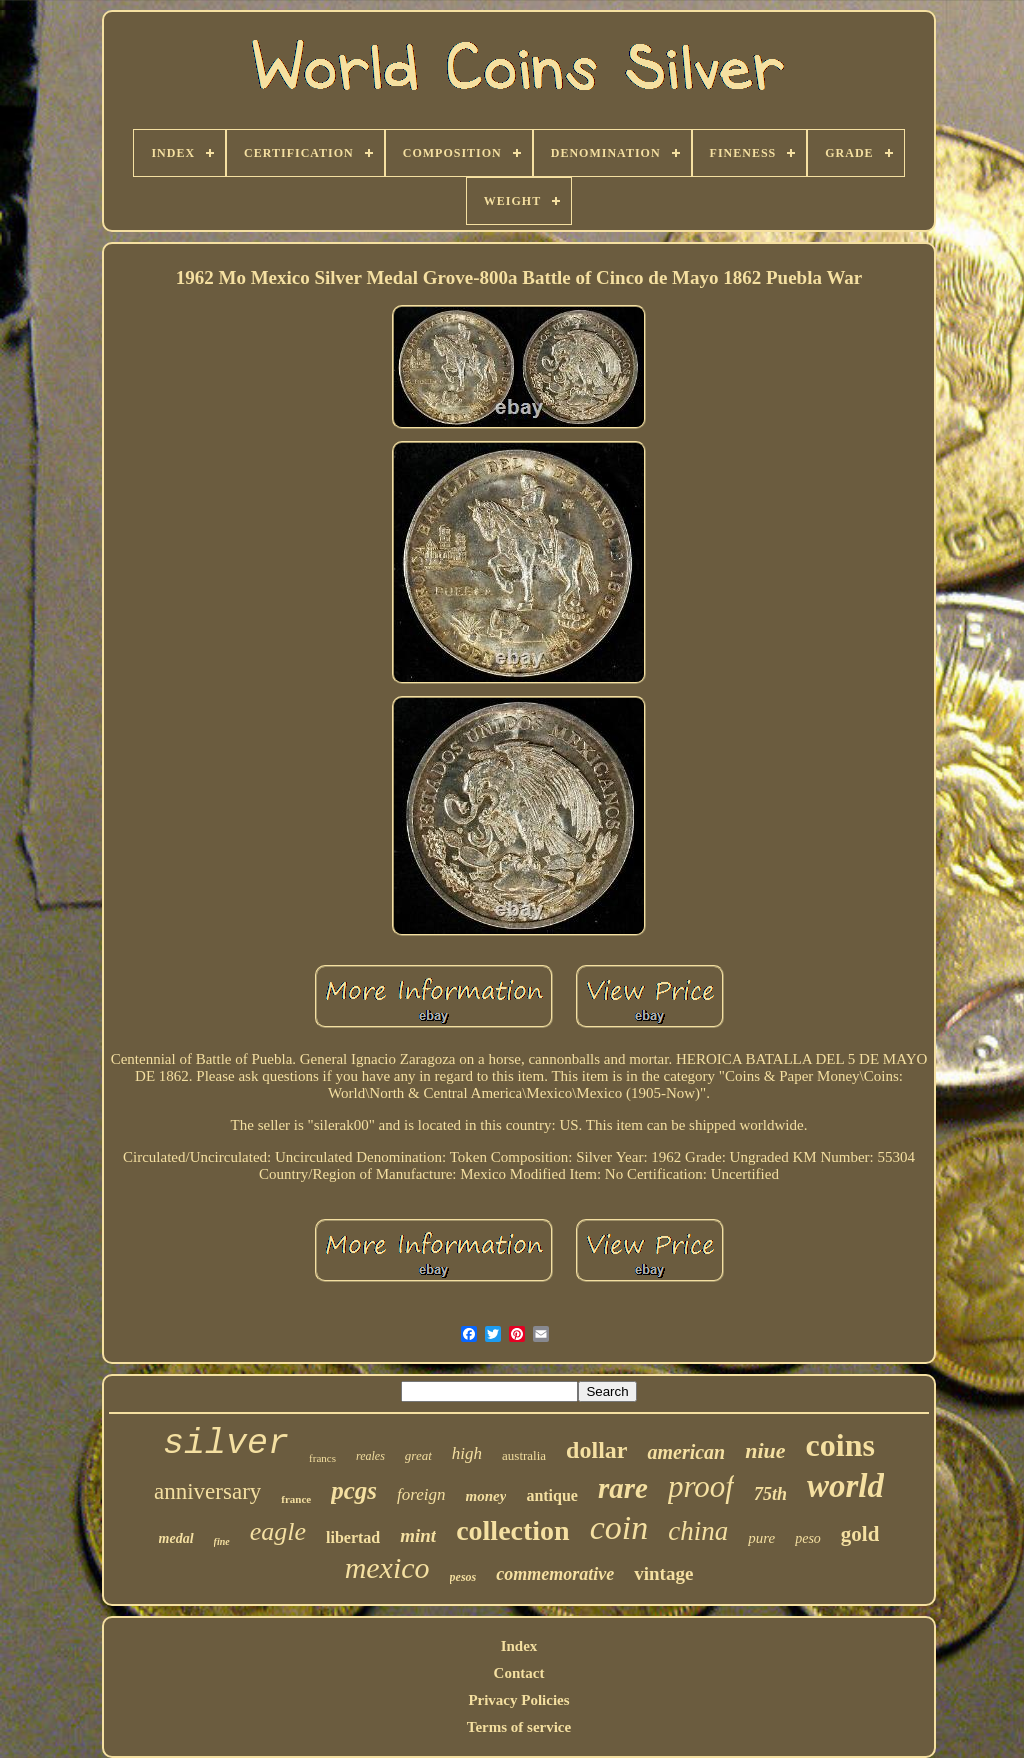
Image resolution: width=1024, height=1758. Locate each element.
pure (761, 1538)
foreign (421, 1494)
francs (322, 1458)
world (845, 1486)
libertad (353, 1537)
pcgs (354, 1490)
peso (808, 1538)
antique (552, 1495)
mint (418, 1535)
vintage (663, 1573)
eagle (278, 1531)
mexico (387, 1567)
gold (860, 1534)
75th (770, 1494)
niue (765, 1450)
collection (513, 1530)
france (296, 1499)
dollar (596, 1450)
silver (226, 1444)
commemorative (555, 1574)
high (467, 1453)
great (418, 1455)
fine (222, 1541)
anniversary (207, 1491)
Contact (519, 1673)
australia (524, 1455)
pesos (463, 1577)
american (686, 1452)
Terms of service (519, 1727)
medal (176, 1538)
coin (619, 1527)
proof (701, 1486)
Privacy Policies (518, 1700)
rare (623, 1488)
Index (519, 1646)
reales (370, 1456)
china (698, 1531)
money (486, 1496)
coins (840, 1445)
